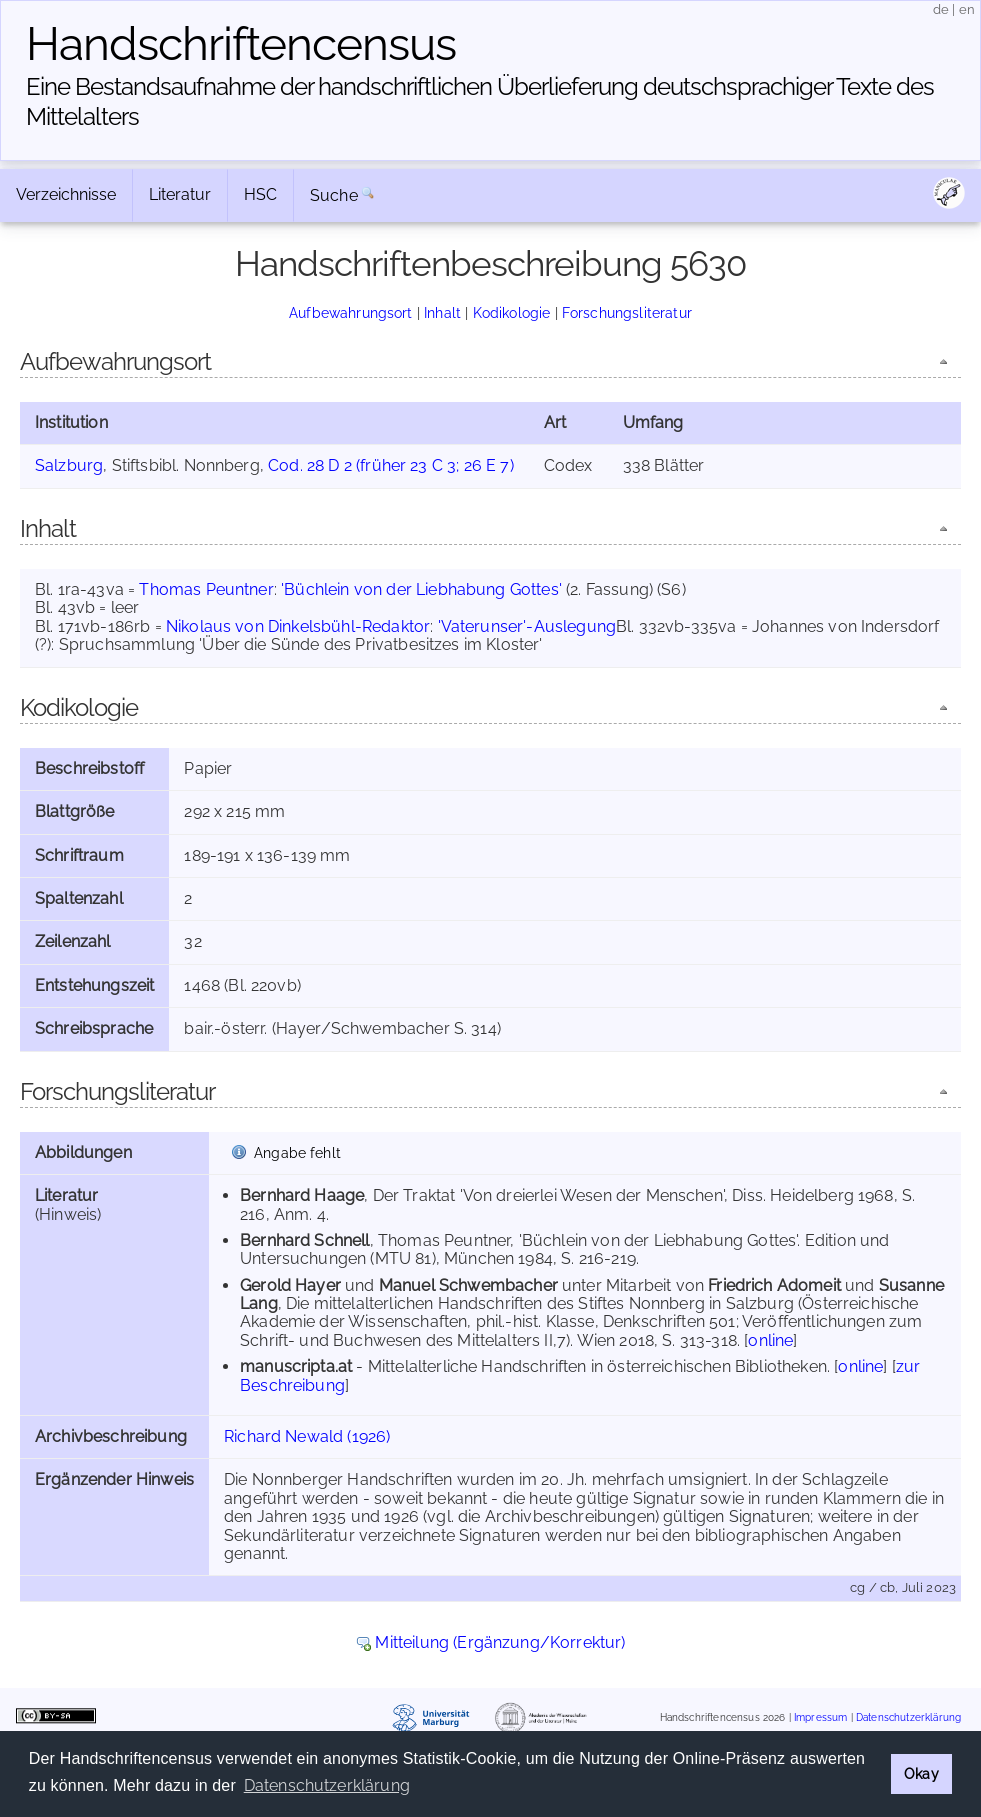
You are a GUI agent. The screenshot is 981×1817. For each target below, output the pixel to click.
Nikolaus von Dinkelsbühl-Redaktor (298, 626)
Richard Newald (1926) (307, 1436)
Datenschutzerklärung (908, 1718)
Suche (334, 195)
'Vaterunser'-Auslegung (527, 626)
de (941, 9)
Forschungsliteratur (627, 312)
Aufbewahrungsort (351, 312)
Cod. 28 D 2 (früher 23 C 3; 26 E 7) (391, 465)
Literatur (180, 194)
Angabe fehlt (297, 1152)
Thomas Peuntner (206, 589)
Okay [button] (921, 1773)
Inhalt (442, 312)
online (770, 1340)
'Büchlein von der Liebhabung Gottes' (421, 589)
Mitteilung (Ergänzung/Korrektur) (500, 1642)
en (967, 9)
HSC (260, 194)
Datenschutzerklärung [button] (327, 1785)
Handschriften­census (241, 44)
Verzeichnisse (66, 194)
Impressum (820, 1718)
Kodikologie (512, 312)
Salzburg (69, 465)
